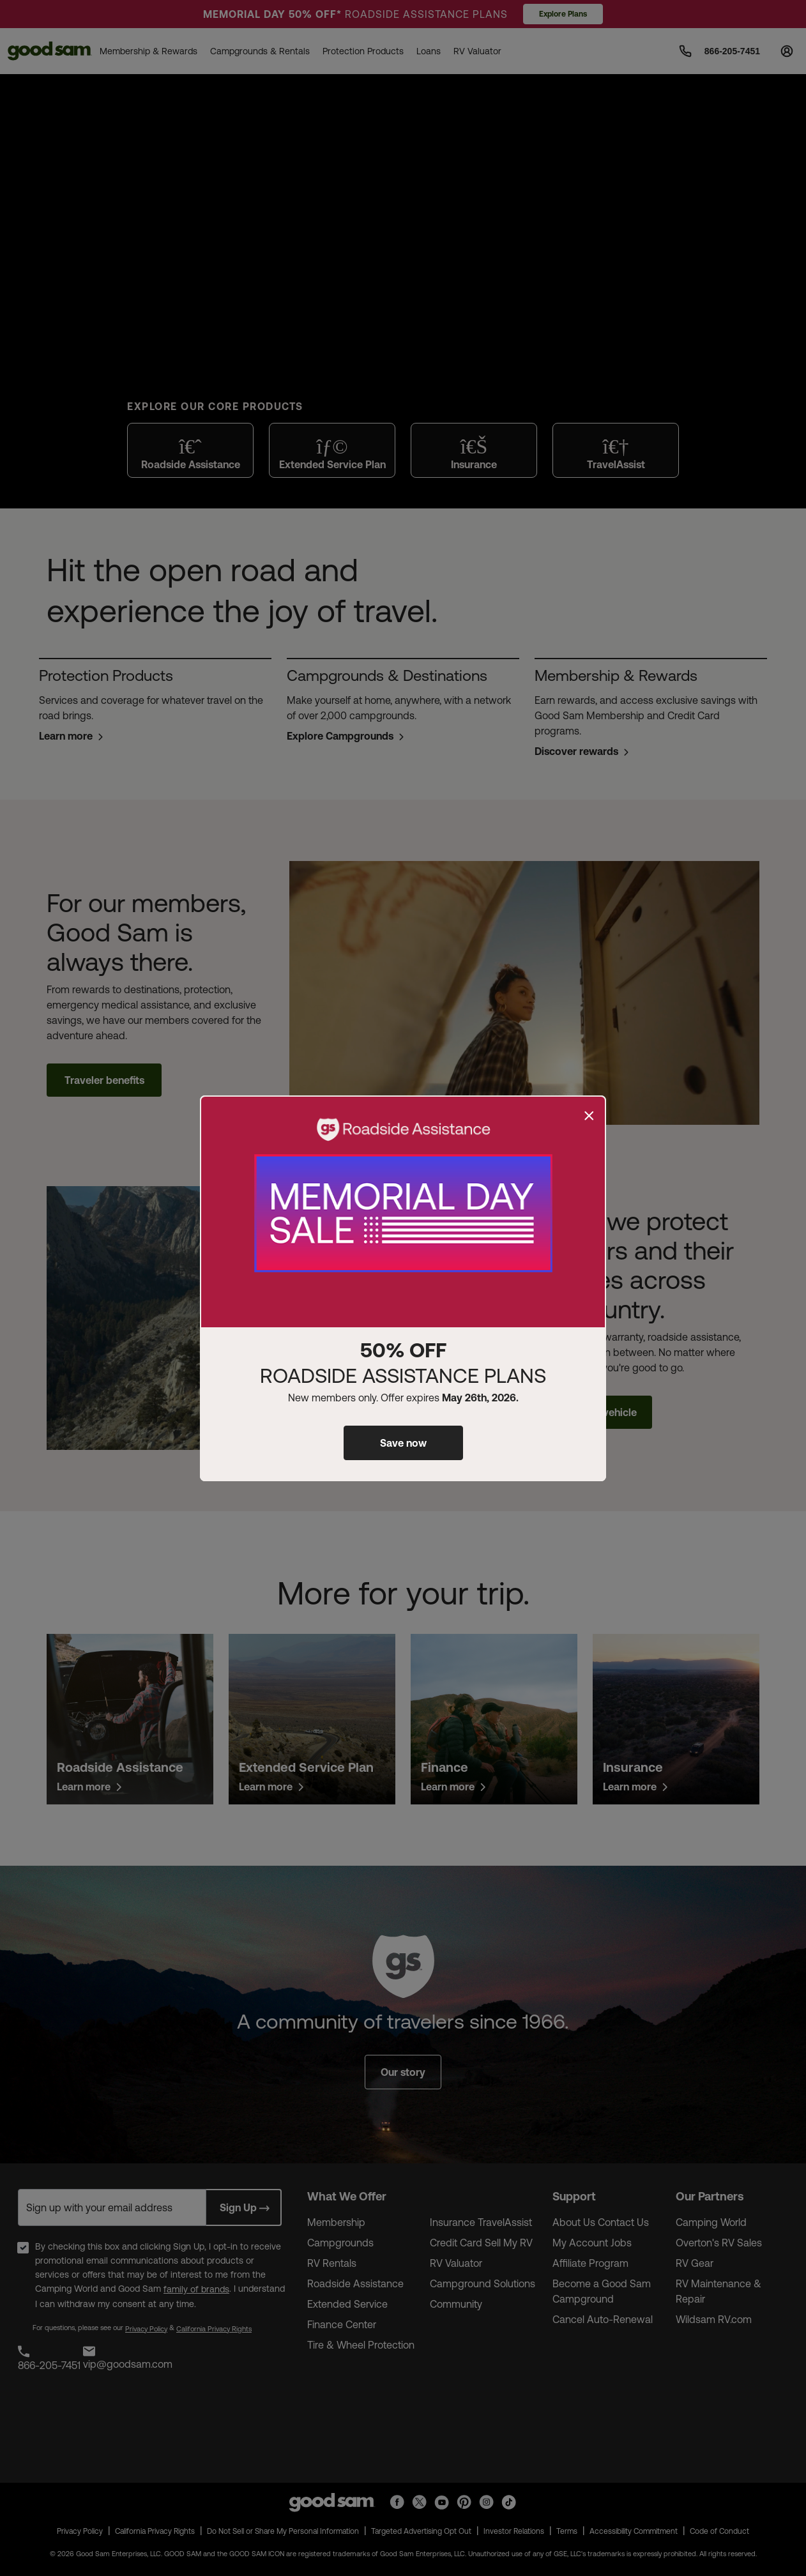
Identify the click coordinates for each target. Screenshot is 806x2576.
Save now (403, 1443)
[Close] (589, 1116)
